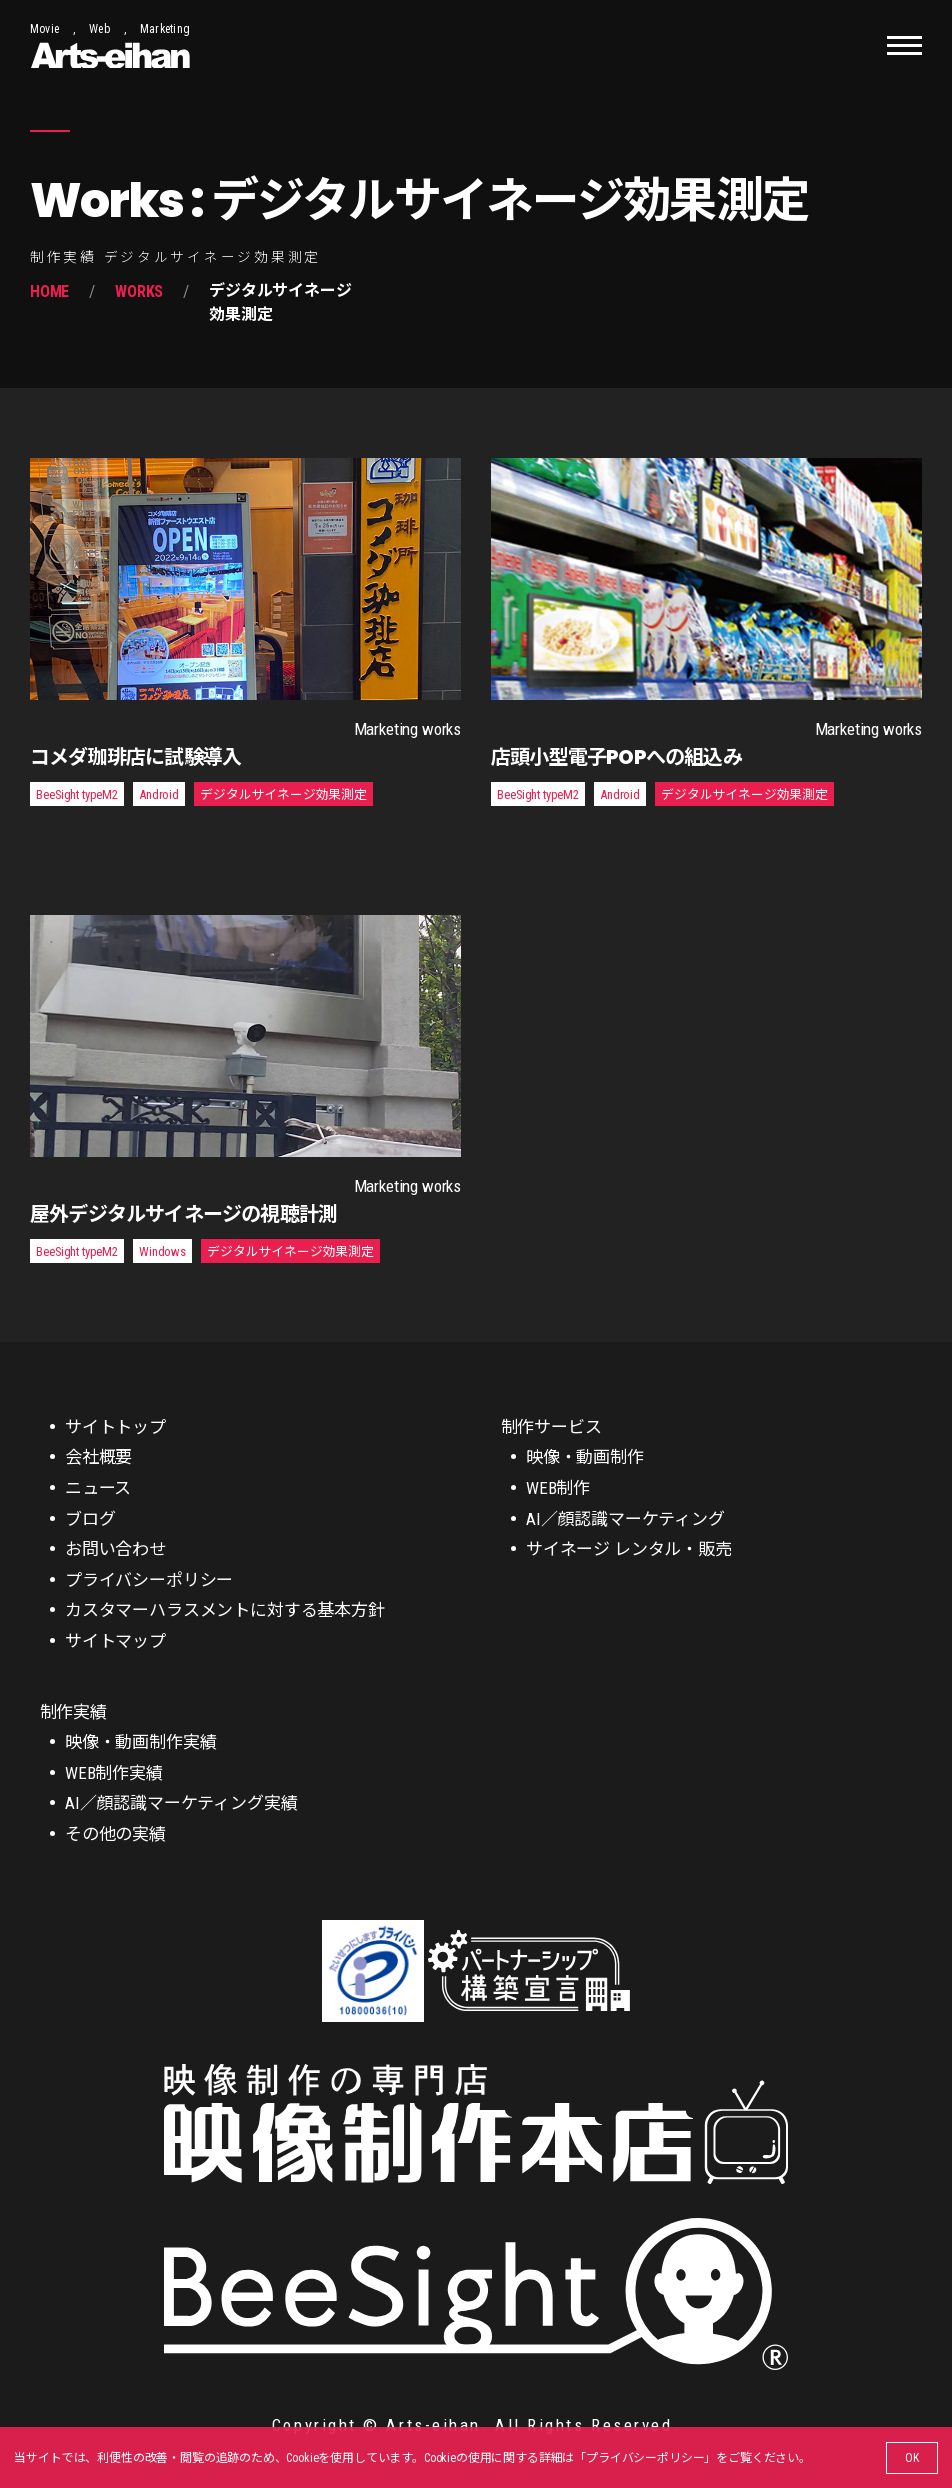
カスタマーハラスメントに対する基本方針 (225, 1610)
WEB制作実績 (114, 1773)
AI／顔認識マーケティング (625, 1519)
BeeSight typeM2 (76, 794)
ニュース (98, 1488)
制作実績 (73, 1712)
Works (139, 291)
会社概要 (98, 1457)
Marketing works (407, 729)
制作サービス (551, 1427)
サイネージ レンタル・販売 (629, 1549)
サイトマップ (115, 1641)
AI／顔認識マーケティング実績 (181, 1803)
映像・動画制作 (585, 1457)
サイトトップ (115, 1427)
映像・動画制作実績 (140, 1742)
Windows (162, 1251)
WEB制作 (558, 1488)
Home (49, 291)
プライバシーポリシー (645, 2458)
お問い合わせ (115, 1549)
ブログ (90, 1519)
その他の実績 (115, 1834)
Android (159, 794)
